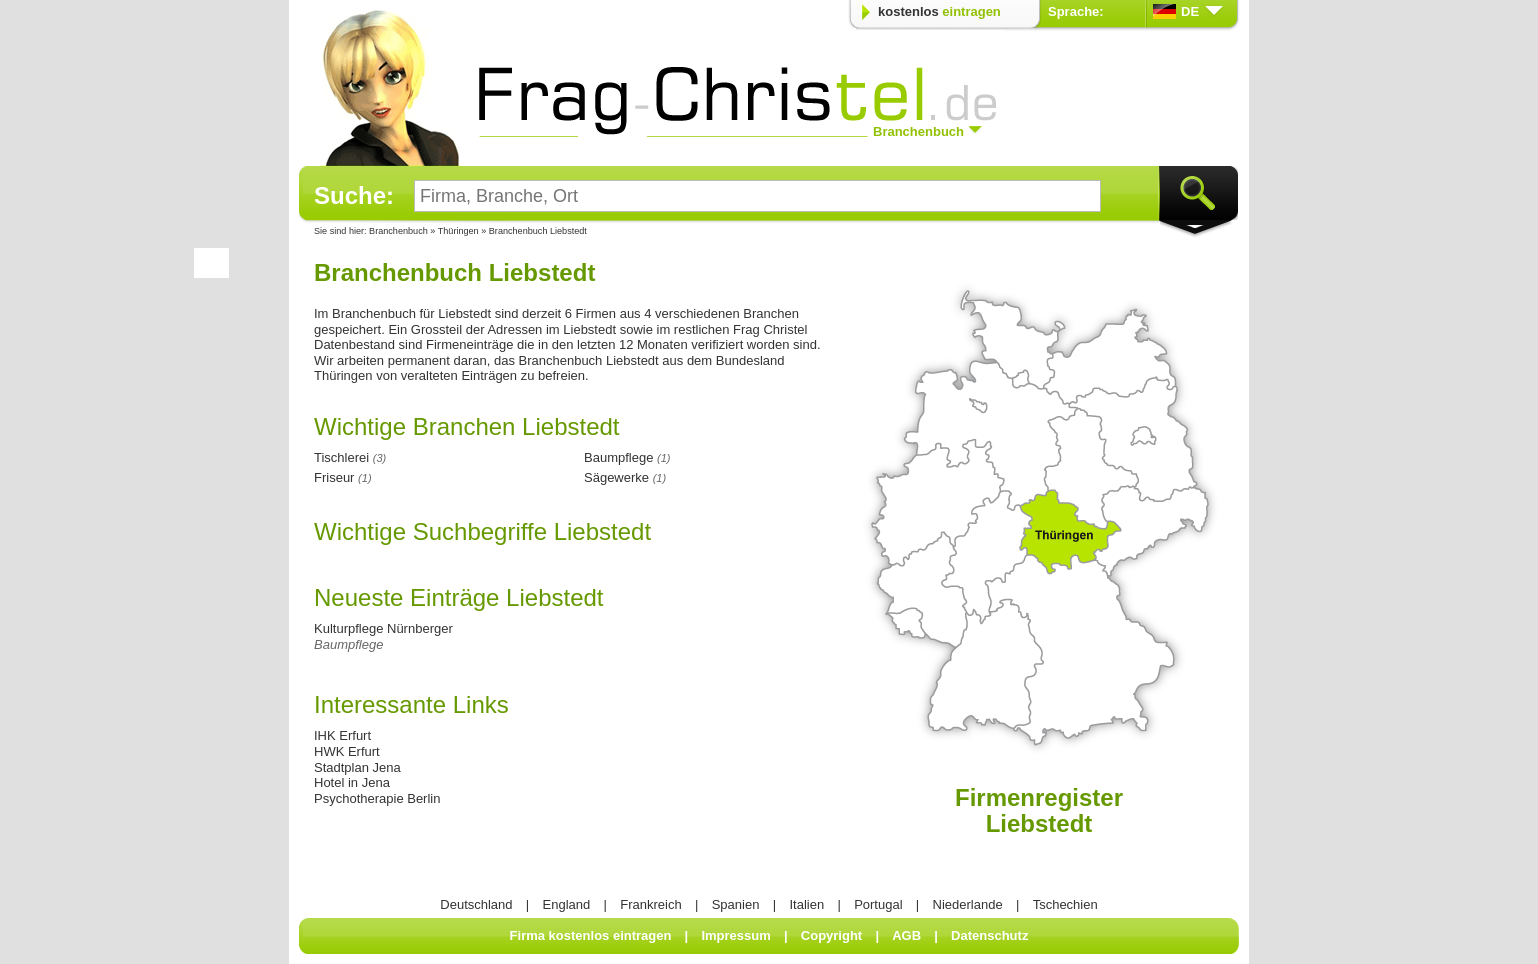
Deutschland (476, 904)
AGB (906, 935)
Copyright (831, 935)
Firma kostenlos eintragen (591, 935)
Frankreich (650, 904)
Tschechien (1065, 904)
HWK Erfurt (347, 751)
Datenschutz (989, 935)
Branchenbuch (398, 231)
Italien (806, 904)
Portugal (878, 904)
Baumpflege (348, 644)
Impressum (735, 935)
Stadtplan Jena (357, 767)
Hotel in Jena (352, 782)
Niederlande (968, 904)
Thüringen (459, 231)
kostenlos (939, 11)
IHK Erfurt (342, 735)
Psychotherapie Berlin (377, 798)
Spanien (736, 904)
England (567, 904)
